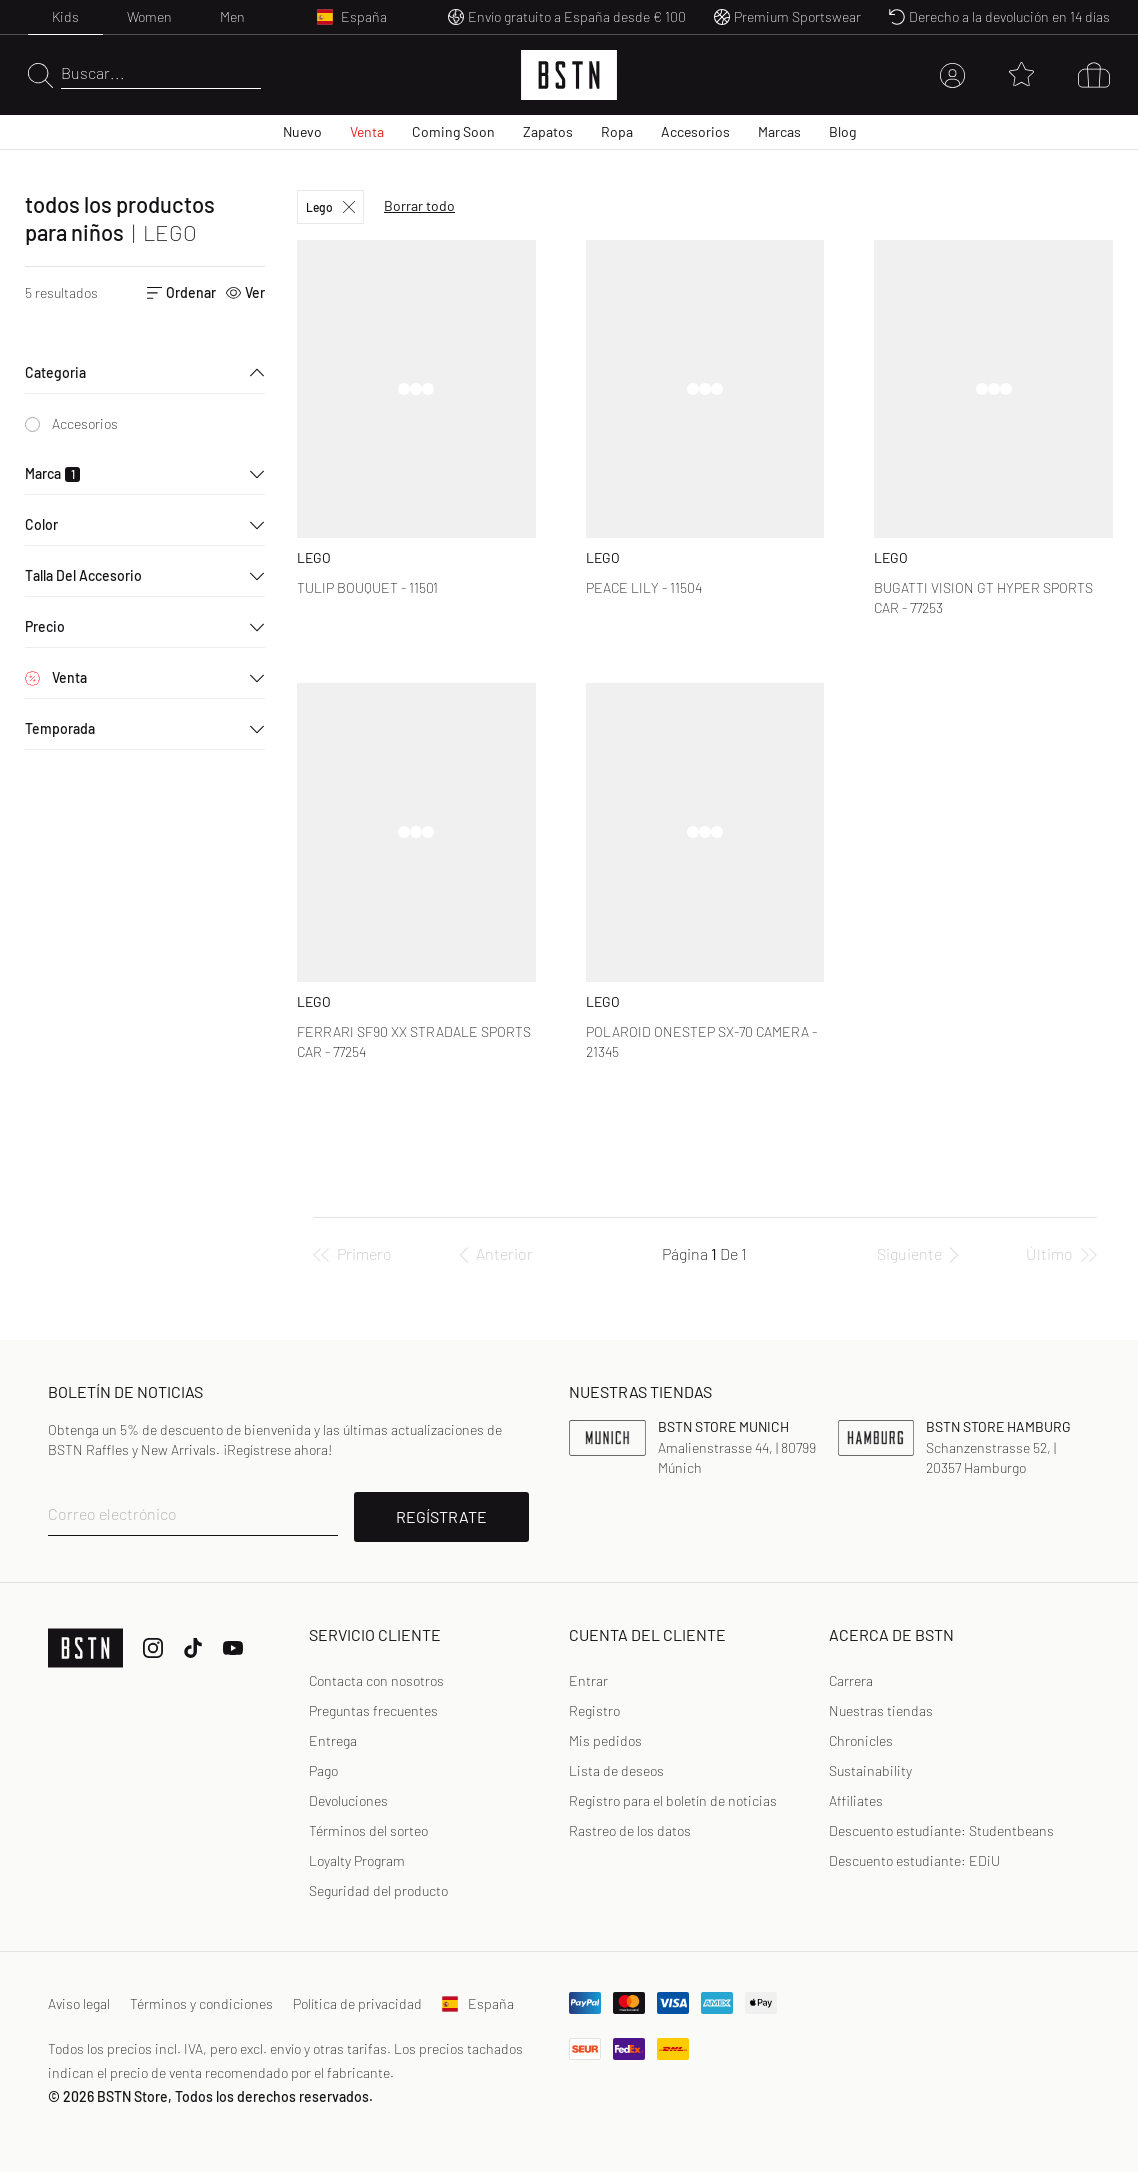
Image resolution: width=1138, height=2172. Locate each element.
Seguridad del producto (378, 1890)
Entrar (588, 1680)
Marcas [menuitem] (779, 131)
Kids (65, 16)
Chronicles (861, 1740)
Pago (323, 1770)
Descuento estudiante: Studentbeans (941, 1830)
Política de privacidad (357, 2003)
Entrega (333, 1740)
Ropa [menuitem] (617, 131)
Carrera (851, 1680)
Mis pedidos (605, 1740)
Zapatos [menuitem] (548, 131)
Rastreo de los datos (630, 1830)
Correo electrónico (112, 1513)
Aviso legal (79, 2003)
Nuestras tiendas (881, 1710)
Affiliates (856, 1800)
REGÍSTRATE (441, 1516)
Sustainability (870, 1770)
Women (149, 16)
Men (232, 16)
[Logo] (569, 75)
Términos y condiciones (201, 2003)
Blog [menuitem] (842, 131)
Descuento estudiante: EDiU (914, 1860)
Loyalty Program (357, 1860)
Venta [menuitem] (367, 131)
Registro (594, 1710)
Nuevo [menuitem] (302, 131)
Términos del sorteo (368, 1830)
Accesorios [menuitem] (695, 131)
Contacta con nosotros (376, 1680)
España (478, 2003)
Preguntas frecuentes (373, 1710)
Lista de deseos (616, 1770)
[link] (588, 1681)
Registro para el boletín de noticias (673, 1800)
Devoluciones (348, 1800)
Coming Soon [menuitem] (453, 131)
